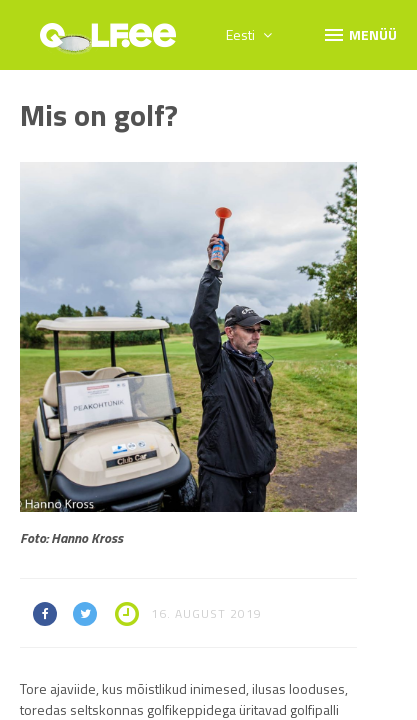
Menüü (359, 34)
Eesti (249, 34)
